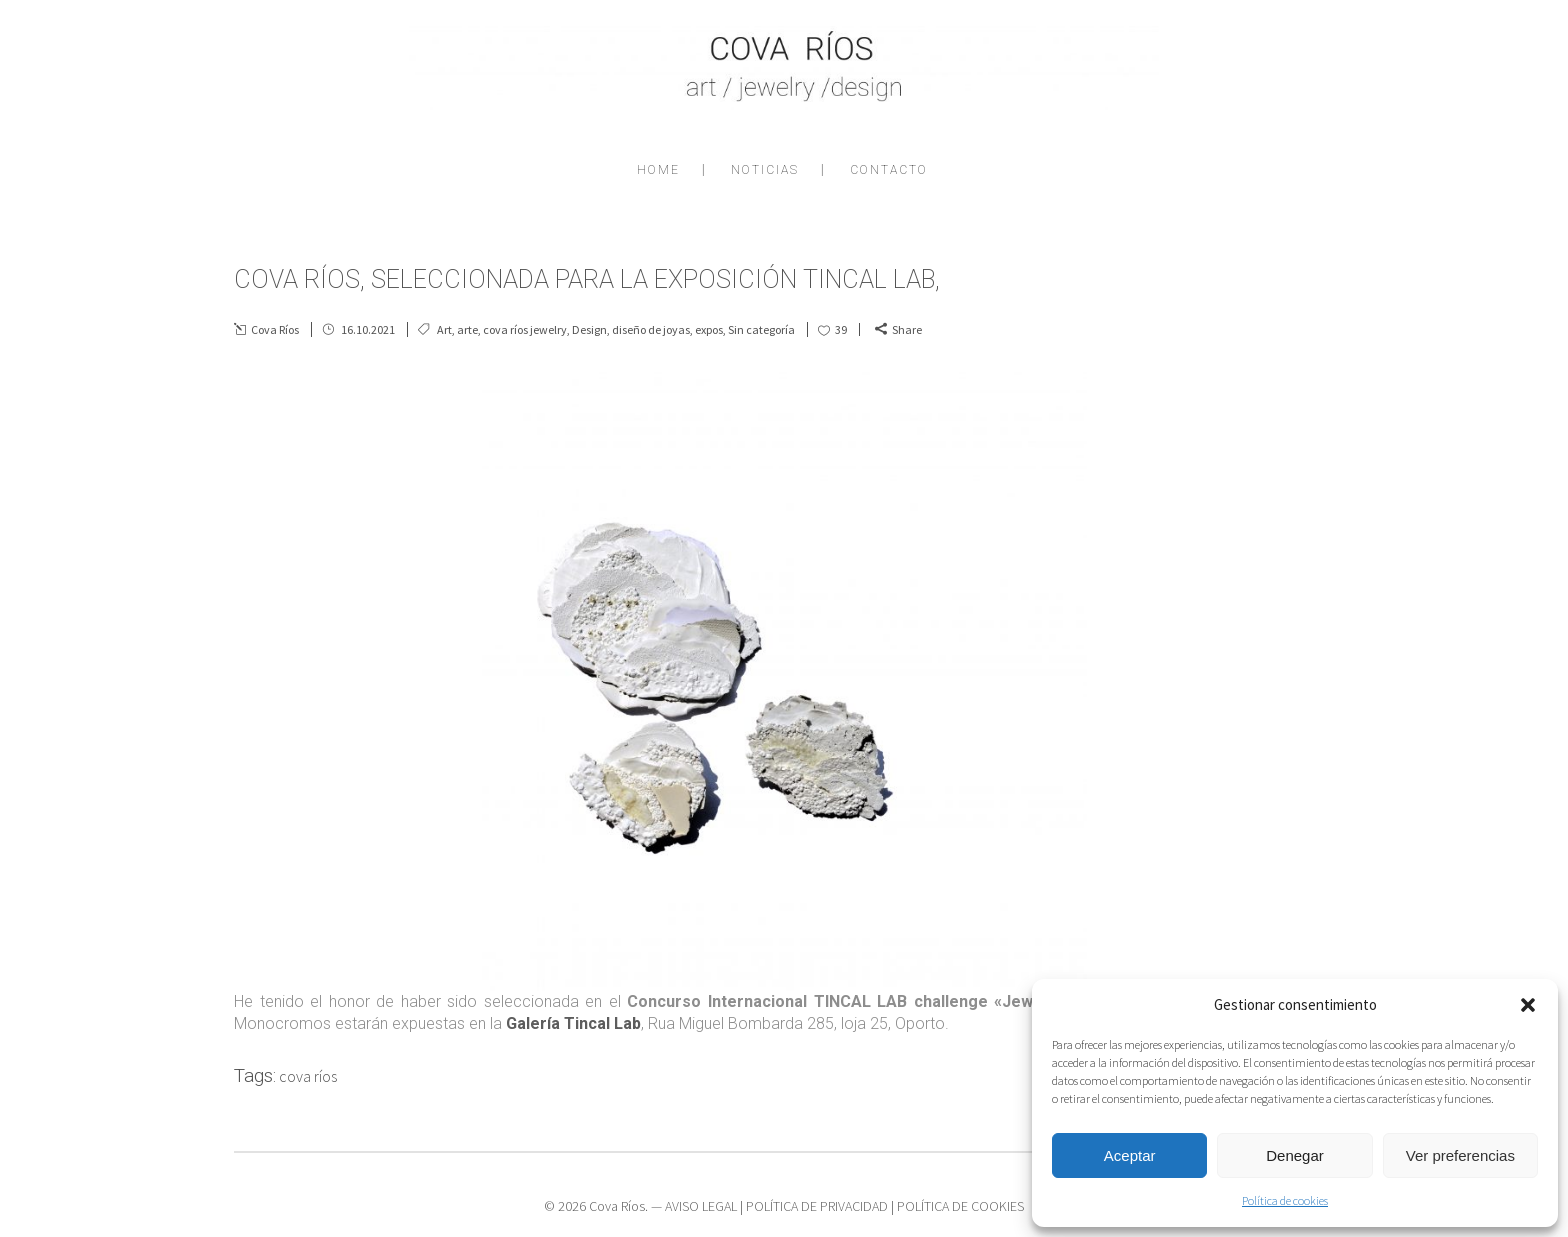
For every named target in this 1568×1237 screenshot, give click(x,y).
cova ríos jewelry (525, 329)
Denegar (1295, 1155)
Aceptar (1130, 1155)
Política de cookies (1285, 1200)
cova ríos (308, 1076)
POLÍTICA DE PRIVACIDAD (817, 1206)
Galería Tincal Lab (573, 1023)
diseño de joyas (651, 329)
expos (709, 329)
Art (444, 329)
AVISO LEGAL (701, 1206)
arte (467, 329)
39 (841, 329)
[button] (1528, 1005)
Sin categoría (761, 329)
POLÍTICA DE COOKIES (960, 1206)
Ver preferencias (1460, 1155)
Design (589, 329)
